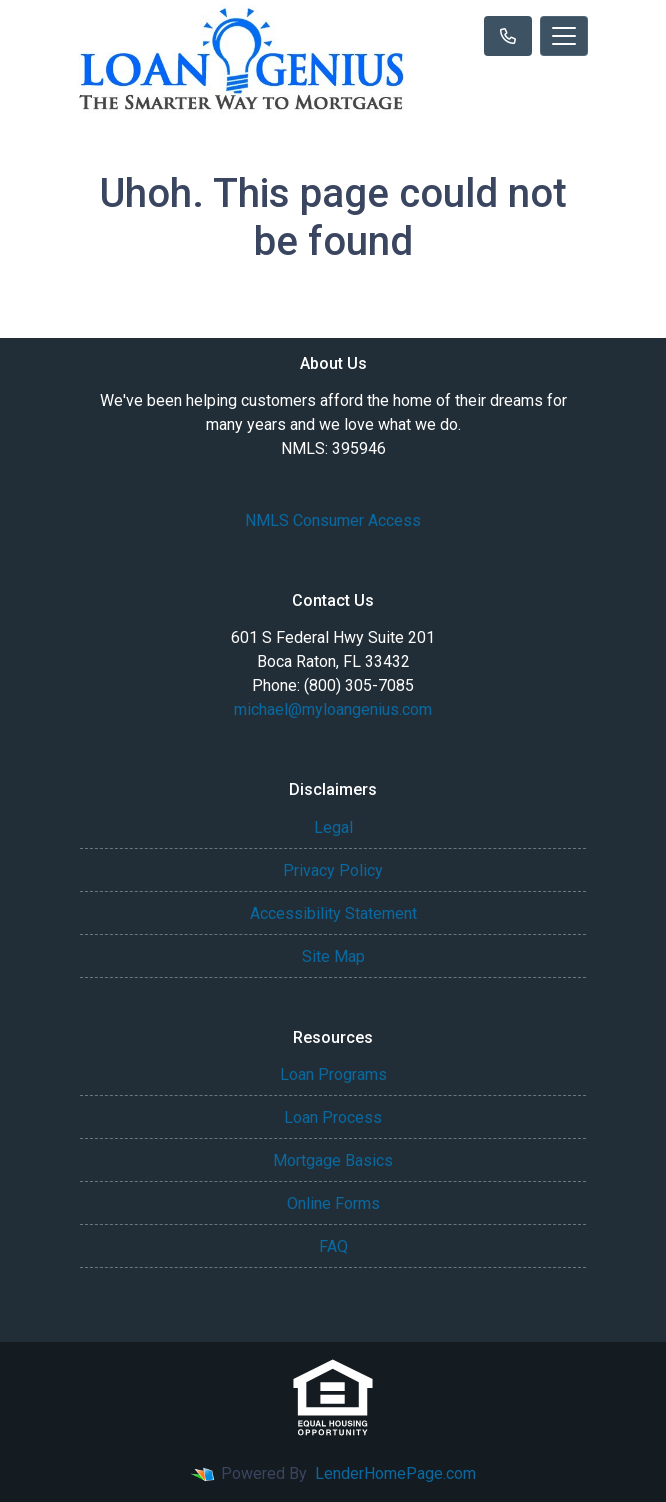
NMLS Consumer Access (333, 520)
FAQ (333, 1246)
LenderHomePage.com (395, 1473)
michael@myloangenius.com (333, 709)
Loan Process (333, 1117)
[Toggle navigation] (564, 36)
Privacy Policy (333, 870)
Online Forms (333, 1203)
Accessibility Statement (333, 913)
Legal (333, 827)
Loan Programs (333, 1074)
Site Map (333, 956)
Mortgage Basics (333, 1160)
